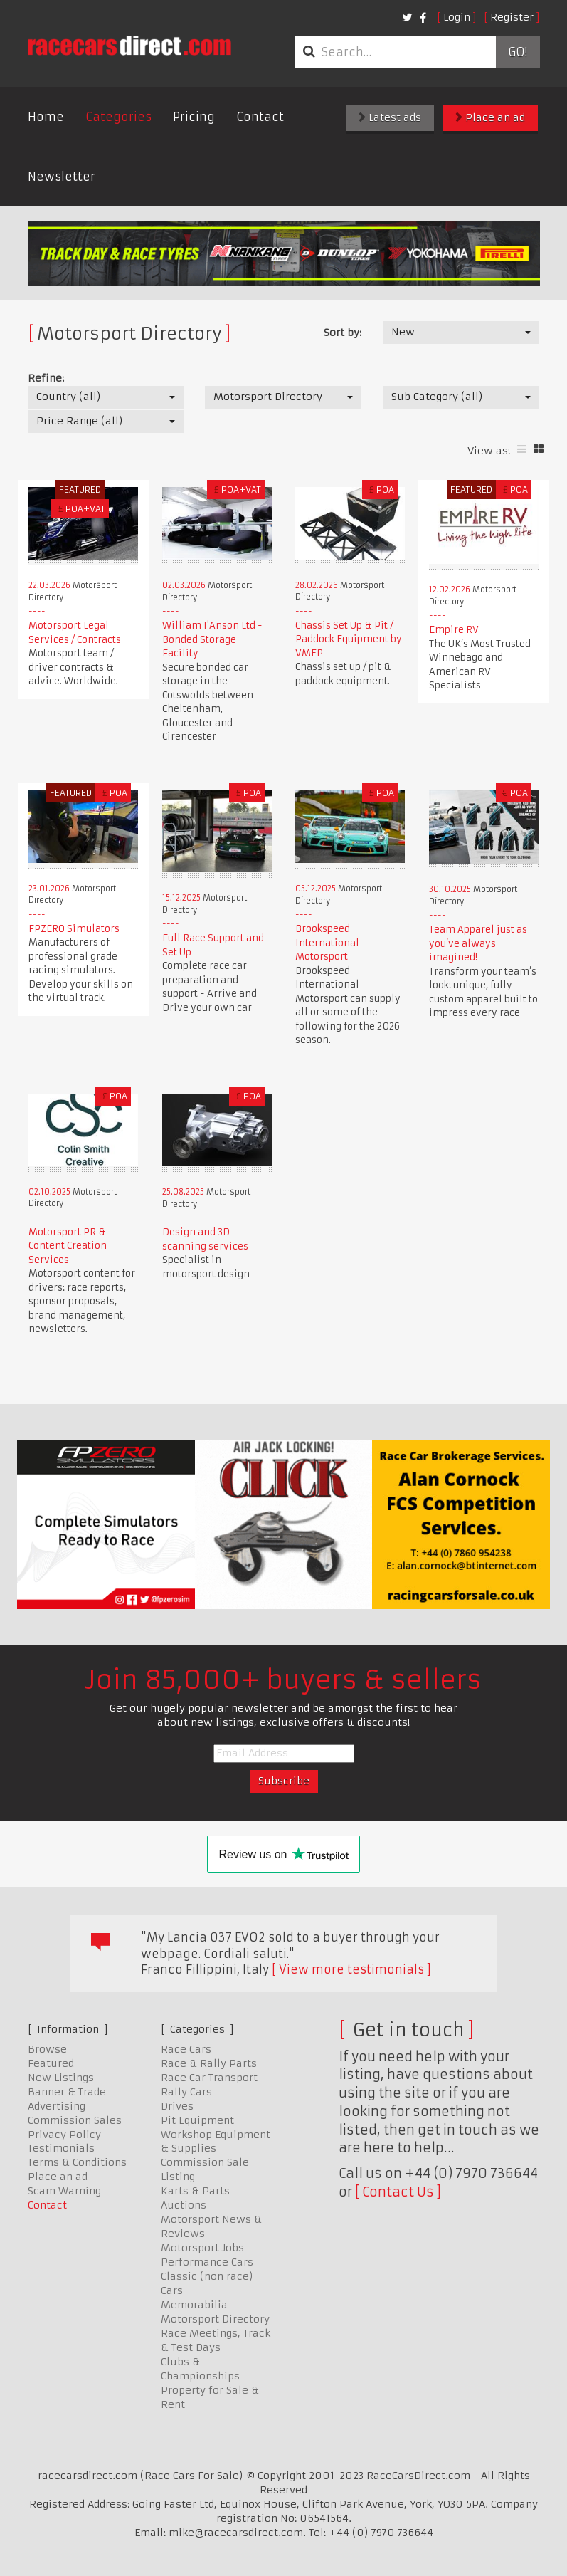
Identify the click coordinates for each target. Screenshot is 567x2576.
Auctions (183, 2205)
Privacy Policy (64, 2134)
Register (512, 17)
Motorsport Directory (215, 2319)
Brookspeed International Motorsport (327, 943)
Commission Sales (75, 2120)
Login (456, 17)
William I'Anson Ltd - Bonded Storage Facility (212, 639)
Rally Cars (186, 2091)
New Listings (61, 2077)
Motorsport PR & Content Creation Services (67, 1246)
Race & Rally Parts (209, 2063)
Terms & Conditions (77, 2162)
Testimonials (61, 2148)
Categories (118, 117)
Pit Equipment (197, 2120)
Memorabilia (194, 2304)
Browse (47, 2049)
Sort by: (342, 332)
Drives (177, 2106)
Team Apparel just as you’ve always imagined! (478, 943)
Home (46, 117)
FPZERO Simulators (74, 929)
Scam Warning (64, 2190)
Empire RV (454, 630)
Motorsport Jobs (202, 2247)
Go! (517, 52)
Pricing (194, 117)
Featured (51, 2063)
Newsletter (61, 176)
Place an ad (490, 117)
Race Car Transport (209, 2077)
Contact (260, 117)
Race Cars (186, 2049)
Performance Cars (207, 2262)
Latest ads (390, 117)
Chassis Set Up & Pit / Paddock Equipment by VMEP (348, 639)
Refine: (46, 378)
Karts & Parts (195, 2190)
